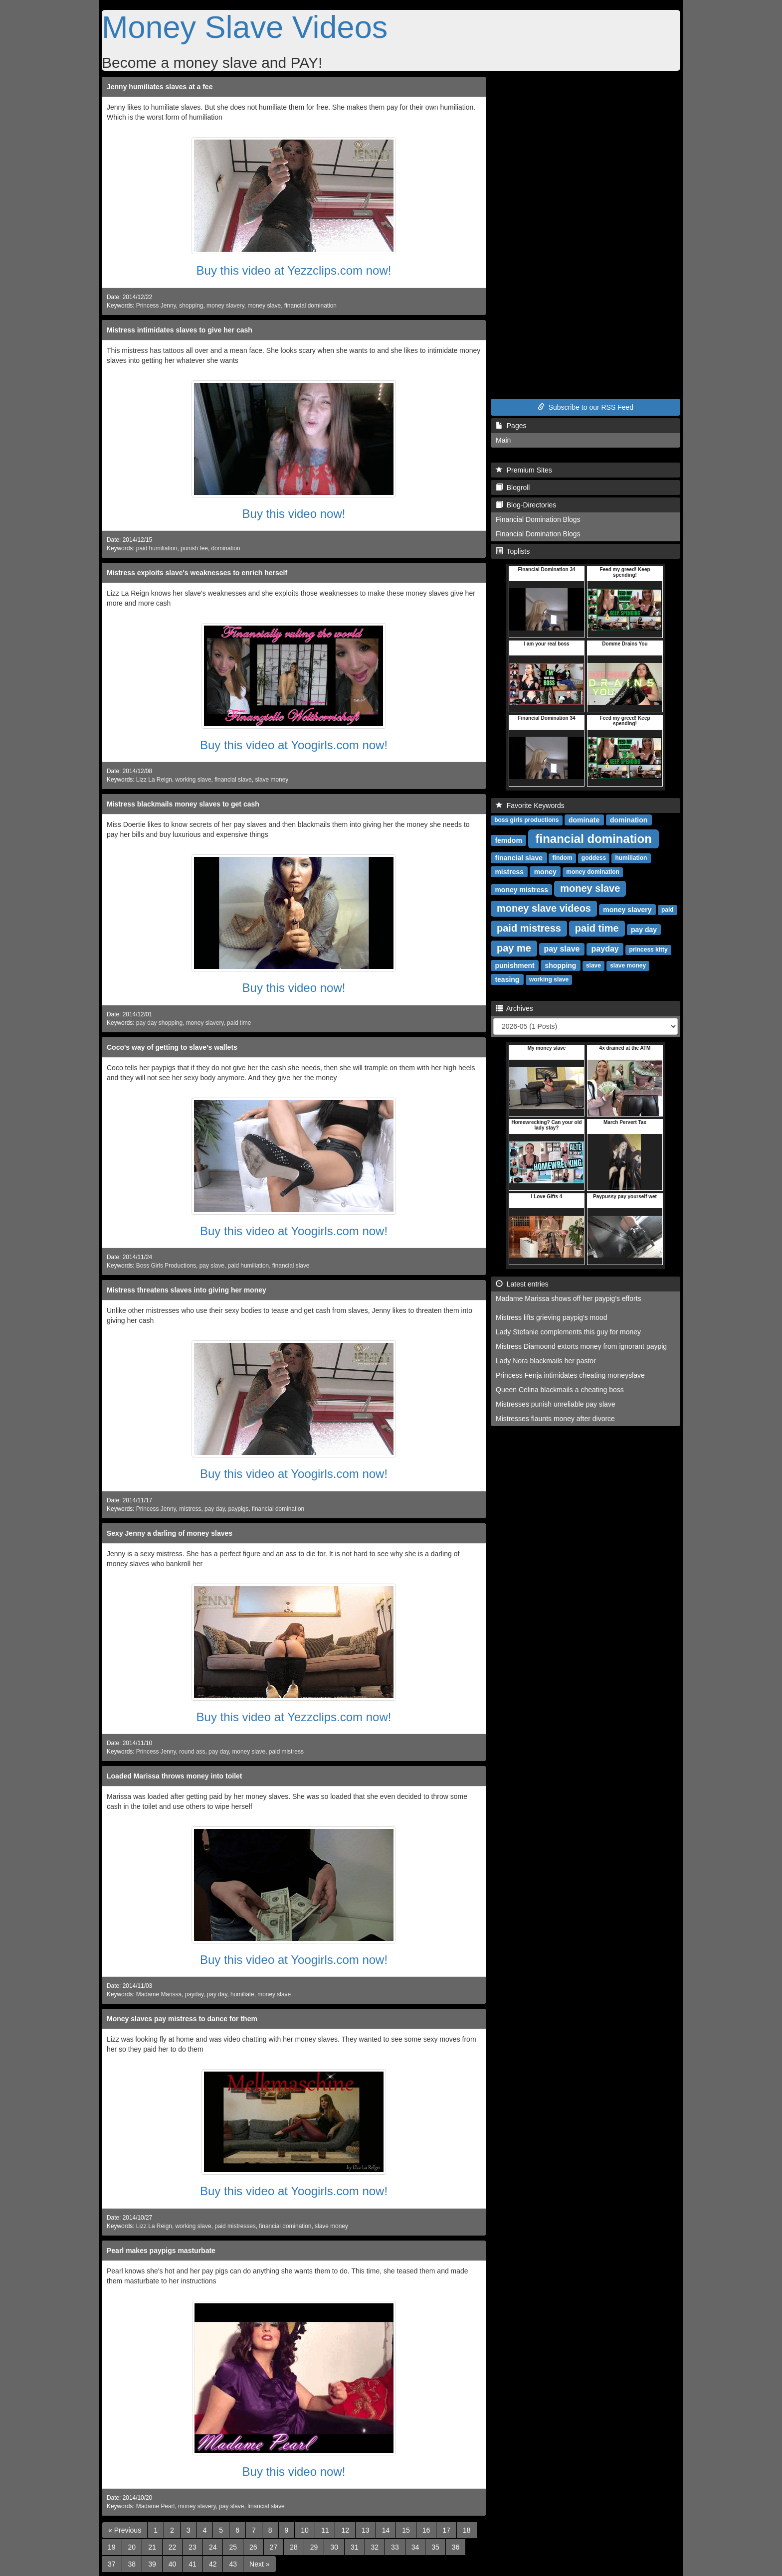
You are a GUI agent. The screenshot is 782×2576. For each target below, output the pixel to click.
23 (192, 2547)
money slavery (225, 305)
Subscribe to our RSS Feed (585, 407)
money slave (264, 305)
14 (386, 2530)
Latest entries (522, 1284)
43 (233, 2564)
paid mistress (286, 1751)
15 (406, 2530)
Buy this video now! (294, 513)
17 (446, 2530)
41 (192, 2564)
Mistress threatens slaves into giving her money (186, 1290)
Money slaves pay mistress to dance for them (182, 2019)
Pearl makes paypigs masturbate (161, 2250)
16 (426, 2530)
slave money (271, 779)
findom (563, 857)
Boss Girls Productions (166, 1265)
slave (593, 965)
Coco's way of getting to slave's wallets (172, 1047)
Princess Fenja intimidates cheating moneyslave (570, 1375)
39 (152, 2564)
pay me (514, 948)
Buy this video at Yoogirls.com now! (294, 745)
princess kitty (648, 949)
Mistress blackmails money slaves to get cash (183, 804)
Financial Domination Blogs (538, 519)
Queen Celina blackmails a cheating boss (560, 1390)
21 (152, 2547)
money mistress (521, 889)
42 (213, 2564)
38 (132, 2564)
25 (233, 2547)
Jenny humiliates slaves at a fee (159, 87)
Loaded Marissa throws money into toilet (174, 1776)
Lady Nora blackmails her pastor (546, 1361)
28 (294, 2547)
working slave (193, 779)
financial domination (310, 305)
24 (213, 2547)
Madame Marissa (159, 1994)
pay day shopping (159, 1022)
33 (395, 2547)
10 (305, 2530)
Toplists (513, 551)
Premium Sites (524, 470)
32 (375, 2547)
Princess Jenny (156, 305)
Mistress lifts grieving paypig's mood (551, 1317)
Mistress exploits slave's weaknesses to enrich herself (197, 573)
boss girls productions (526, 819)
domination (225, 548)
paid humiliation (157, 548)
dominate (584, 819)
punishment (514, 965)
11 (325, 2530)
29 (314, 2547)
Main (503, 440)
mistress (190, 1508)
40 (173, 2564)
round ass (192, 1751)
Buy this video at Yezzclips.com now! (293, 270)
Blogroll (513, 487)
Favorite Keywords (530, 805)
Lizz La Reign (154, 779)
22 (173, 2547)
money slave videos (544, 908)
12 (345, 2530)
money (545, 871)
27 (274, 2547)
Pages (511, 426)
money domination (592, 871)
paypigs (238, 1508)
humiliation (631, 857)
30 (334, 2547)
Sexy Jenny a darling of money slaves (169, 1533)
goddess (594, 857)
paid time (239, 1022)
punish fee (194, 548)
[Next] (259, 2564)
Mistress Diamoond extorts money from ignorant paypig (581, 1346)
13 (366, 2530)
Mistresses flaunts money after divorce (555, 1419)
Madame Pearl (155, 2506)
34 (415, 2547)
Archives (514, 1008)
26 (253, 2547)
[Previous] (125, 2530)
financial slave (233, 779)
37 (112, 2564)
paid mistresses (235, 2226)
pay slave (211, 1265)
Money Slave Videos (245, 26)
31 (355, 2547)
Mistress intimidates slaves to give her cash (179, 330)
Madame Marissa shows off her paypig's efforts (568, 1298)
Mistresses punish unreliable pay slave (555, 1404)
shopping (191, 305)
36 (456, 2547)
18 (467, 2530)
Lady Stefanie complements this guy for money (568, 1332)
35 (435, 2547)
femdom (508, 840)
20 (132, 2547)
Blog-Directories (526, 505)
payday (194, 1994)
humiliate (242, 1994)
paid (667, 909)
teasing (507, 979)
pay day (214, 1508)
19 (112, 2547)
